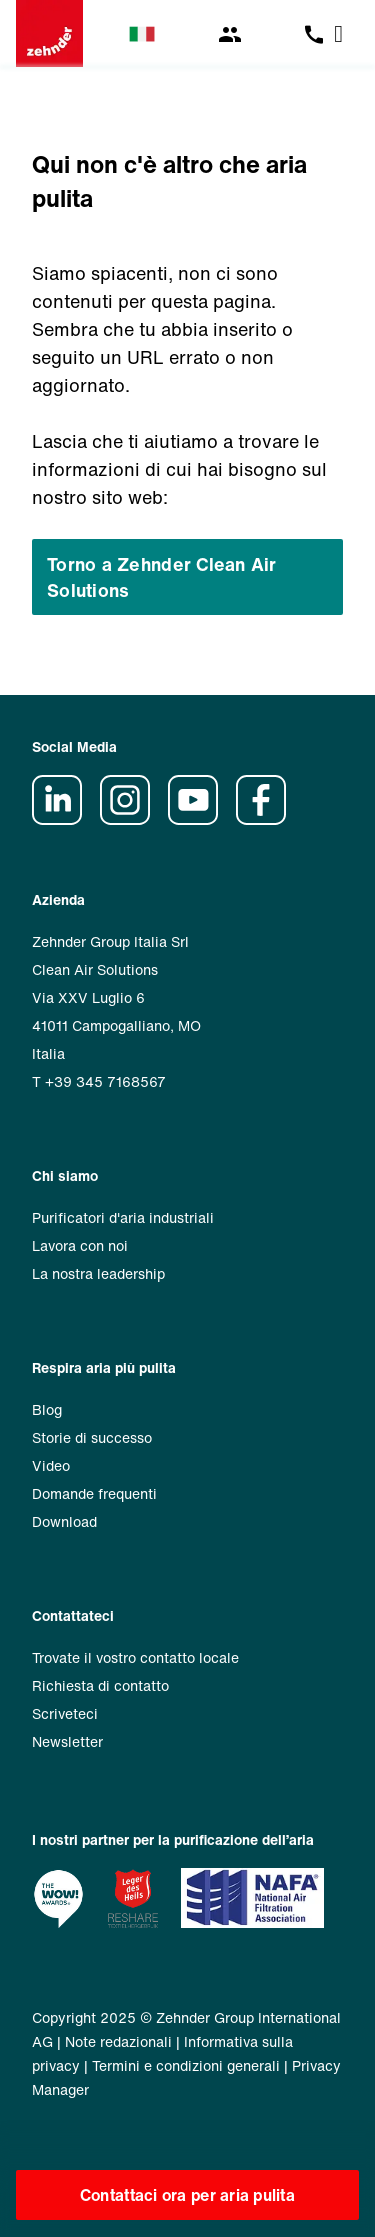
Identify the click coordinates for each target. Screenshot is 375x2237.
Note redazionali (118, 2041)
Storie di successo (92, 1437)
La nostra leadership (98, 1273)
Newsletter (67, 1741)
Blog (47, 1409)
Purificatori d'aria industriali (123, 1217)
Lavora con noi (80, 1245)
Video (51, 1465)
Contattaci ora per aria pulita (187, 2195)
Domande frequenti (94, 1493)
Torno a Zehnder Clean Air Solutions (162, 577)
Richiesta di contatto (100, 1685)
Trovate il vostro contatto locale (135, 1657)
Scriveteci (65, 1713)
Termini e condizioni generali (186, 2065)
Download (64, 1521)
